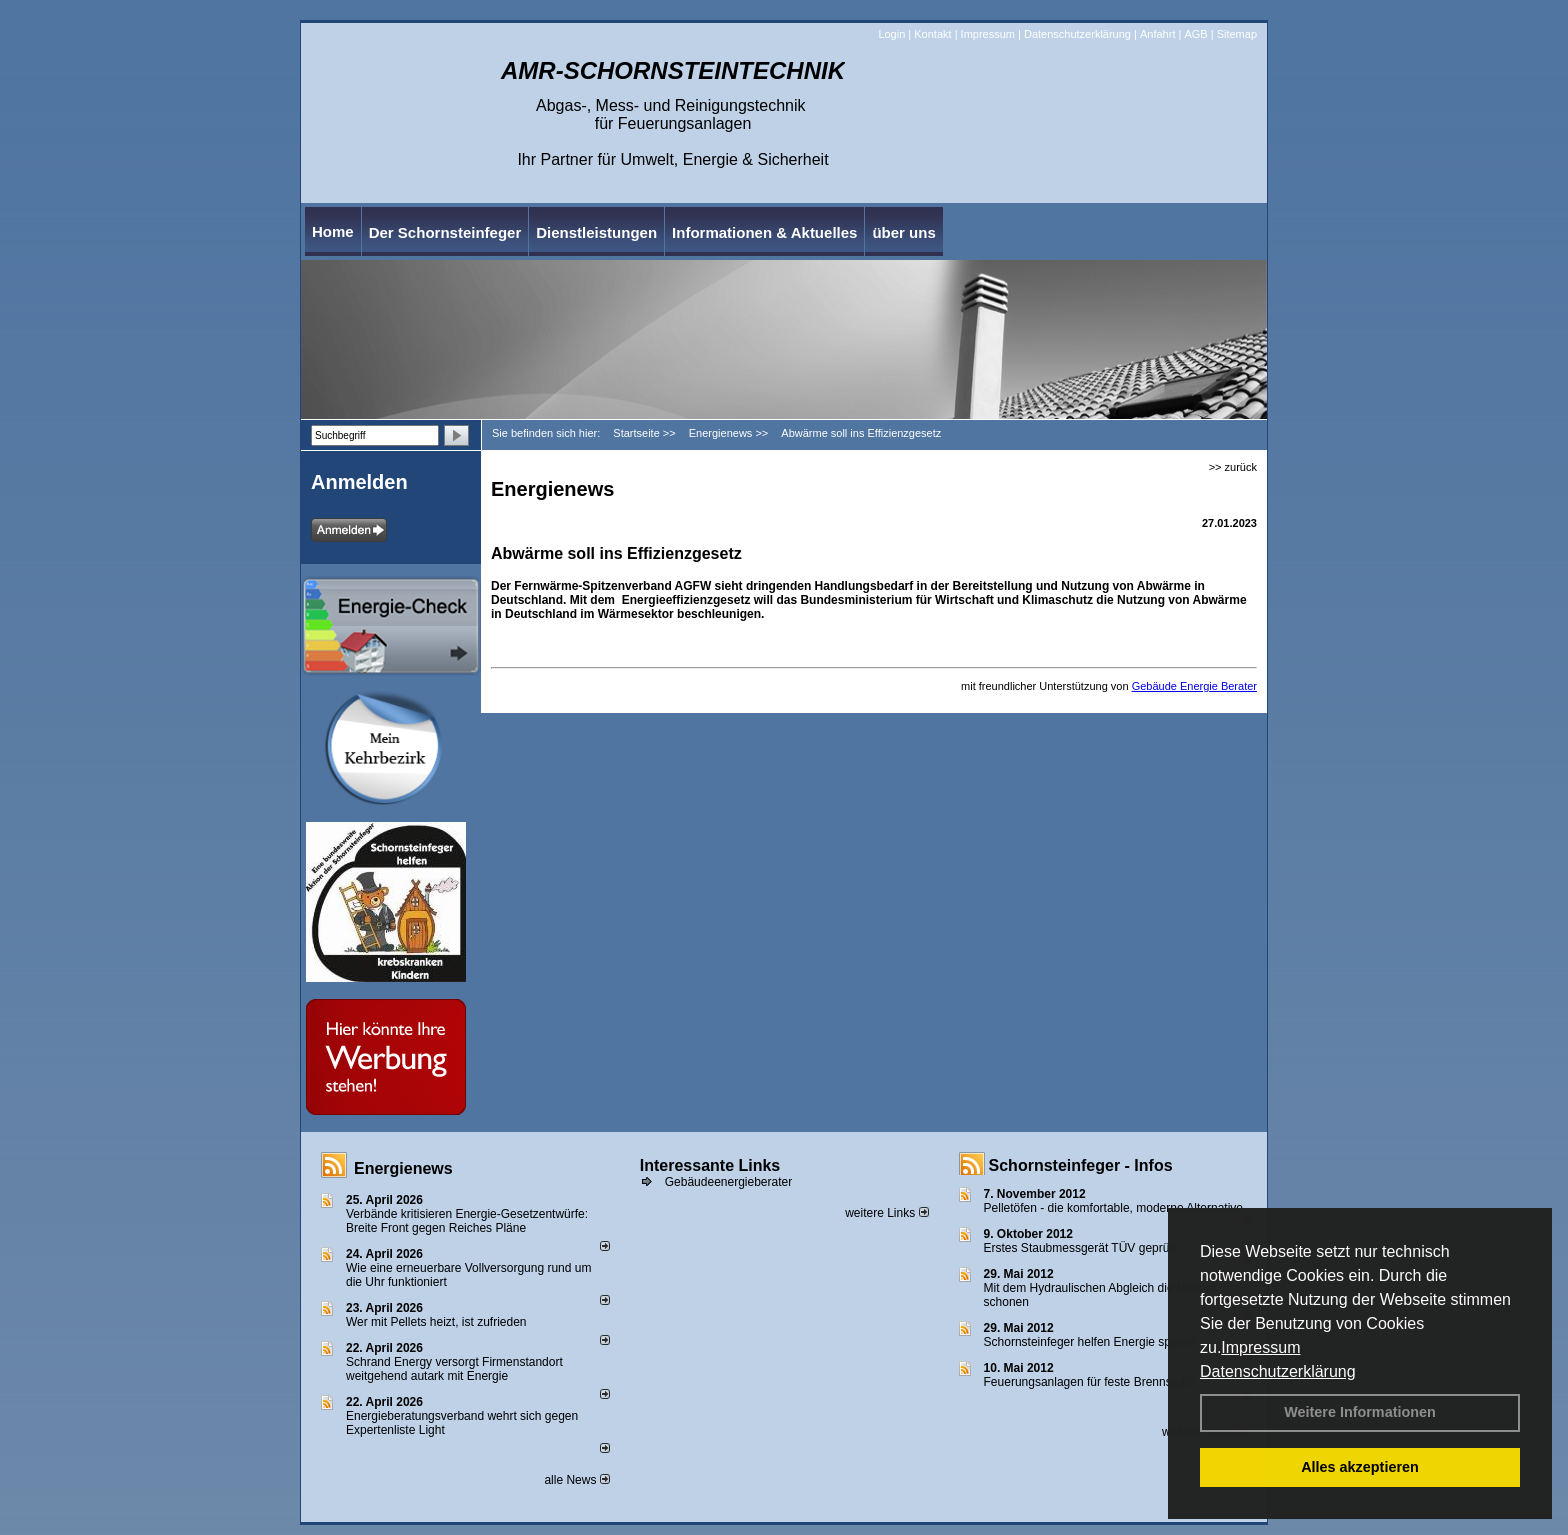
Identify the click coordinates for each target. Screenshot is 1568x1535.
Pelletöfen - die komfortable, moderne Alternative (1113, 1208)
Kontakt (932, 34)
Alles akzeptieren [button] (1360, 1467)
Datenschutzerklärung (1278, 1371)
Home (333, 231)
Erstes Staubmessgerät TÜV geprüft (1080, 1248)
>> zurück (1233, 467)
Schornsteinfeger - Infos (1081, 1165)
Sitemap (1237, 34)
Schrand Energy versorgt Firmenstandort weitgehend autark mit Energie (454, 1369)
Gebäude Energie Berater (1194, 686)
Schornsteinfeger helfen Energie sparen (1089, 1342)
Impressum (1260, 1347)
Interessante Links (710, 1165)
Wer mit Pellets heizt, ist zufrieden (436, 1322)
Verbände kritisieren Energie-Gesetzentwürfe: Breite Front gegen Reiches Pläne (467, 1221)
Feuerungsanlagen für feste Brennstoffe (1089, 1382)
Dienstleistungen (596, 232)
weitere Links (886, 1213)
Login (891, 34)
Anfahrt (1157, 34)
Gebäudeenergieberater (728, 1182)
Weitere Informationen (1360, 1412)
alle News (576, 1480)
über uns (903, 232)
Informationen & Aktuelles (764, 232)
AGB (1195, 34)
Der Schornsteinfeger (445, 232)
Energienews (403, 1168)
